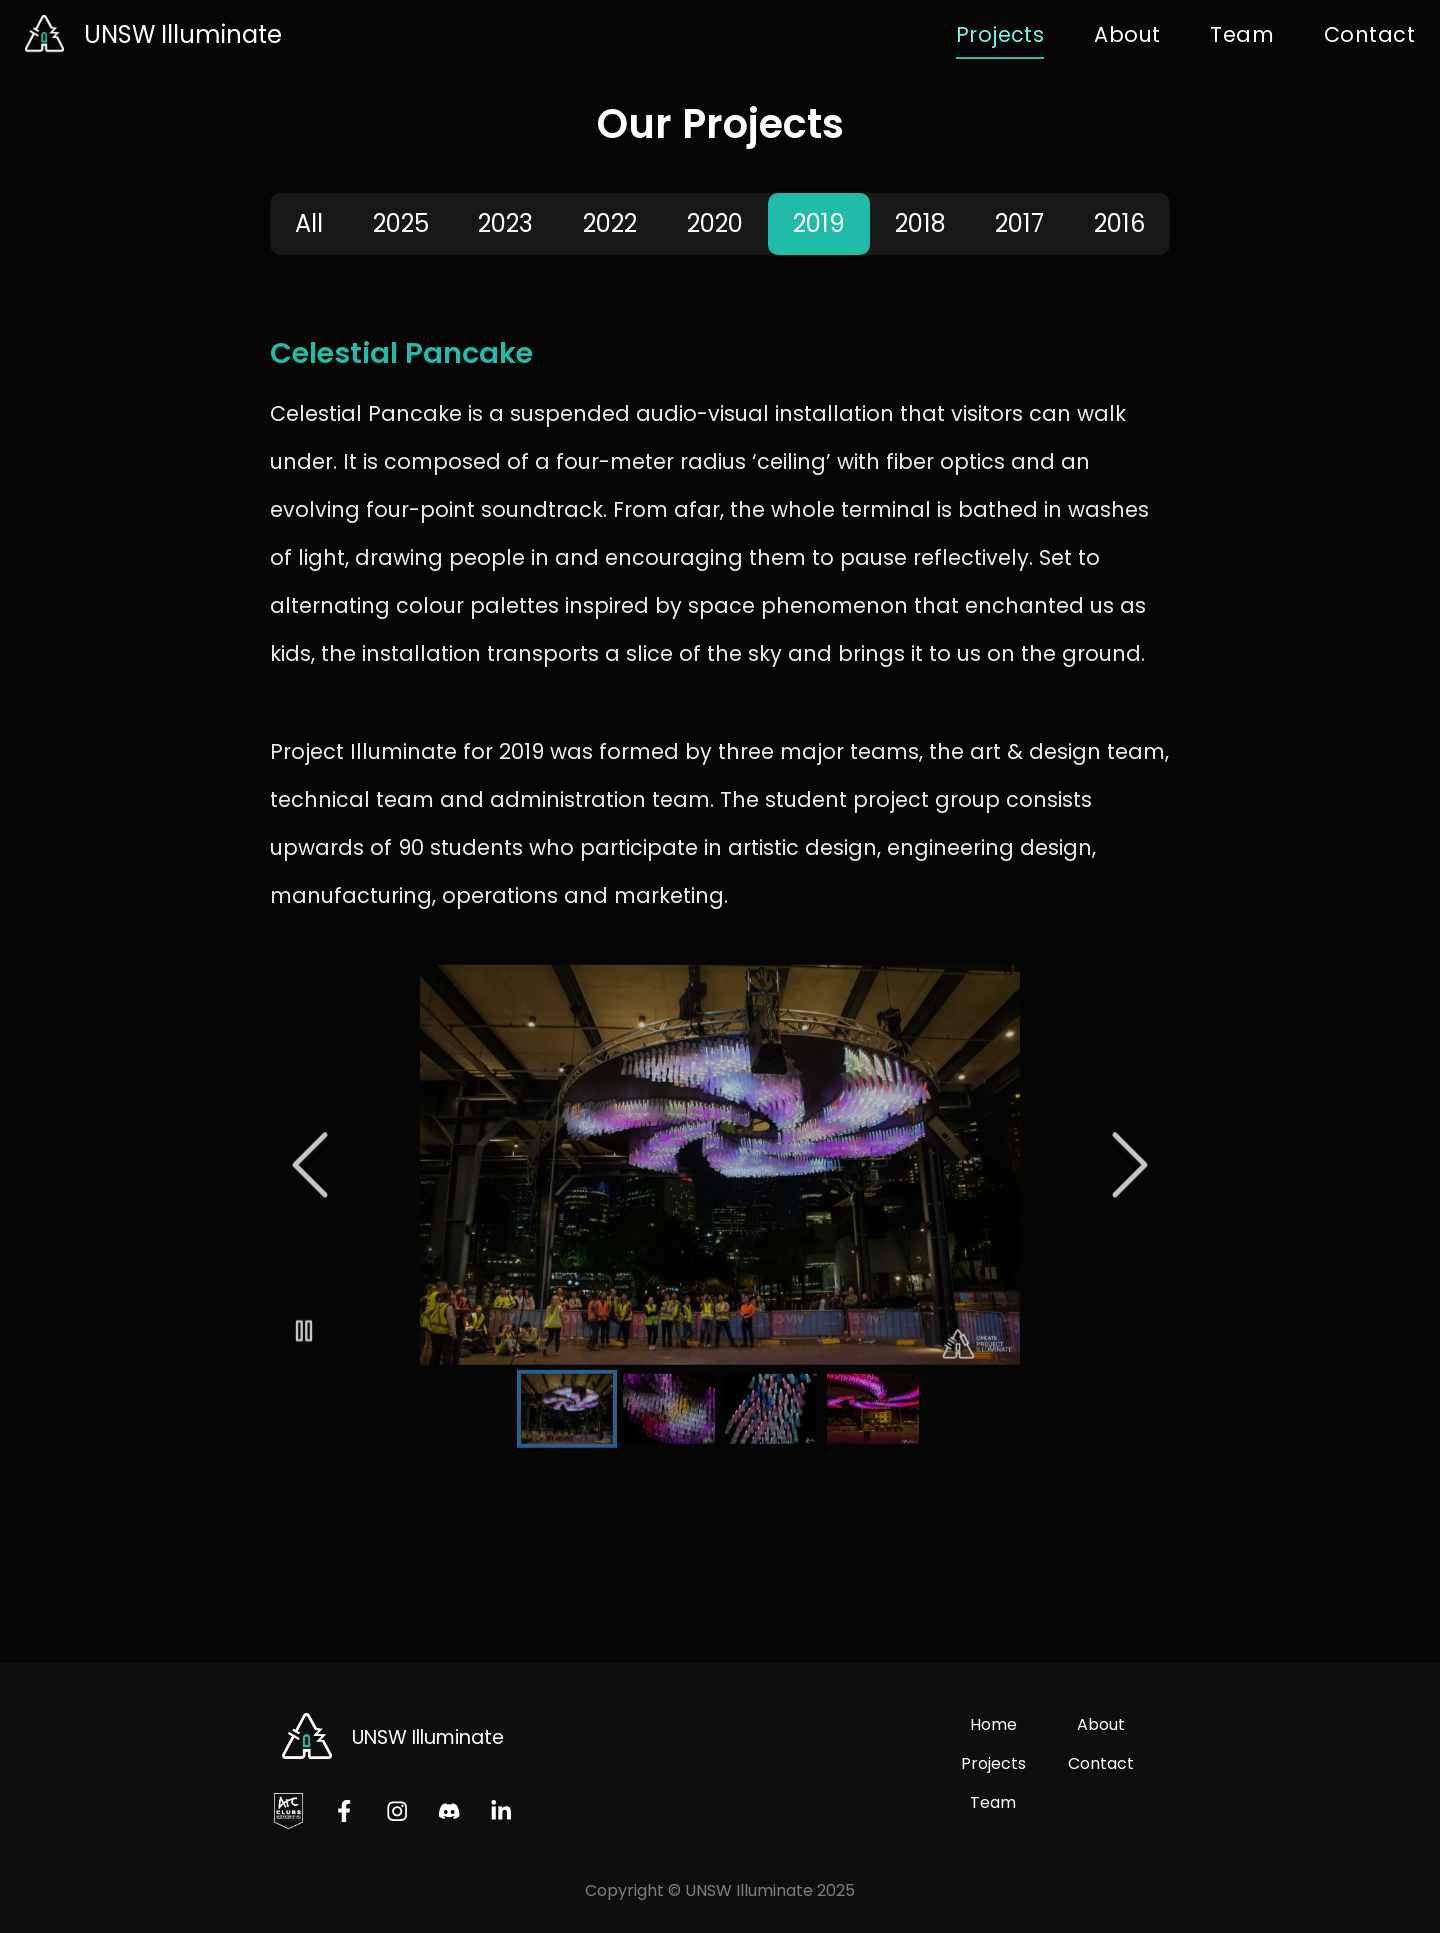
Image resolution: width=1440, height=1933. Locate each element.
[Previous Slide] (310, 1158)
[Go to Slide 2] (669, 1402)
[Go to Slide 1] (567, 1402)
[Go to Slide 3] (771, 1402)
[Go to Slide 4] (873, 1402)
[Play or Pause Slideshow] (304, 1324)
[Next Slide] (1130, 1158)
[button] (720, 1158)
